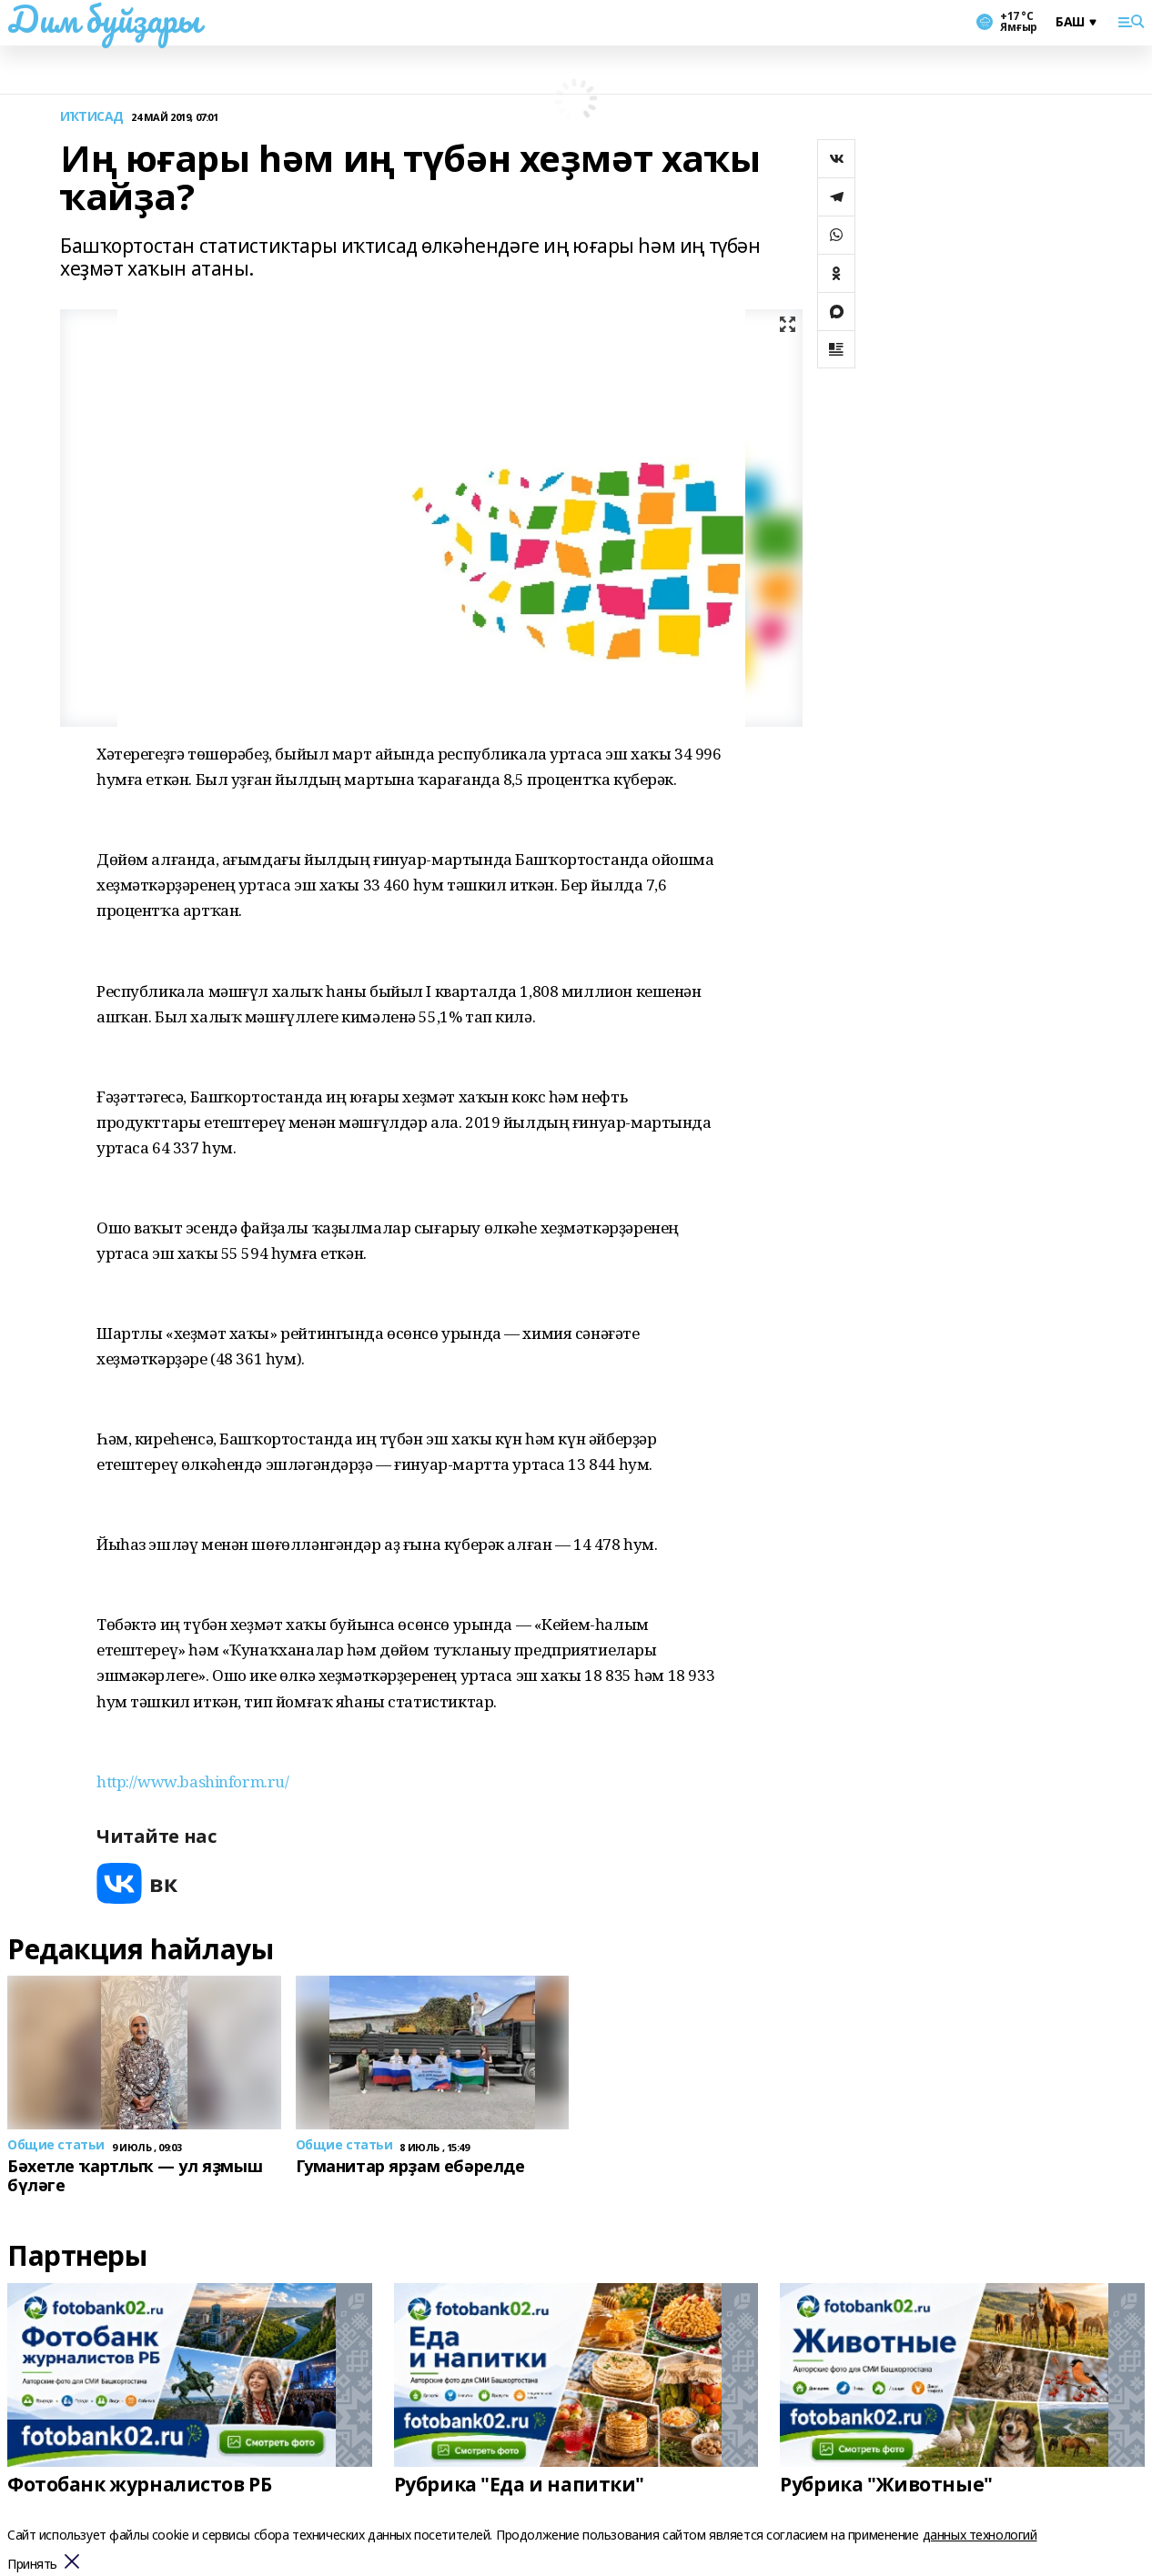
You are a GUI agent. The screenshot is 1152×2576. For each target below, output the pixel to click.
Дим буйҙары (103, 19)
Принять (32, 2564)
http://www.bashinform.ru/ (192, 1781)
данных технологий (980, 2534)
